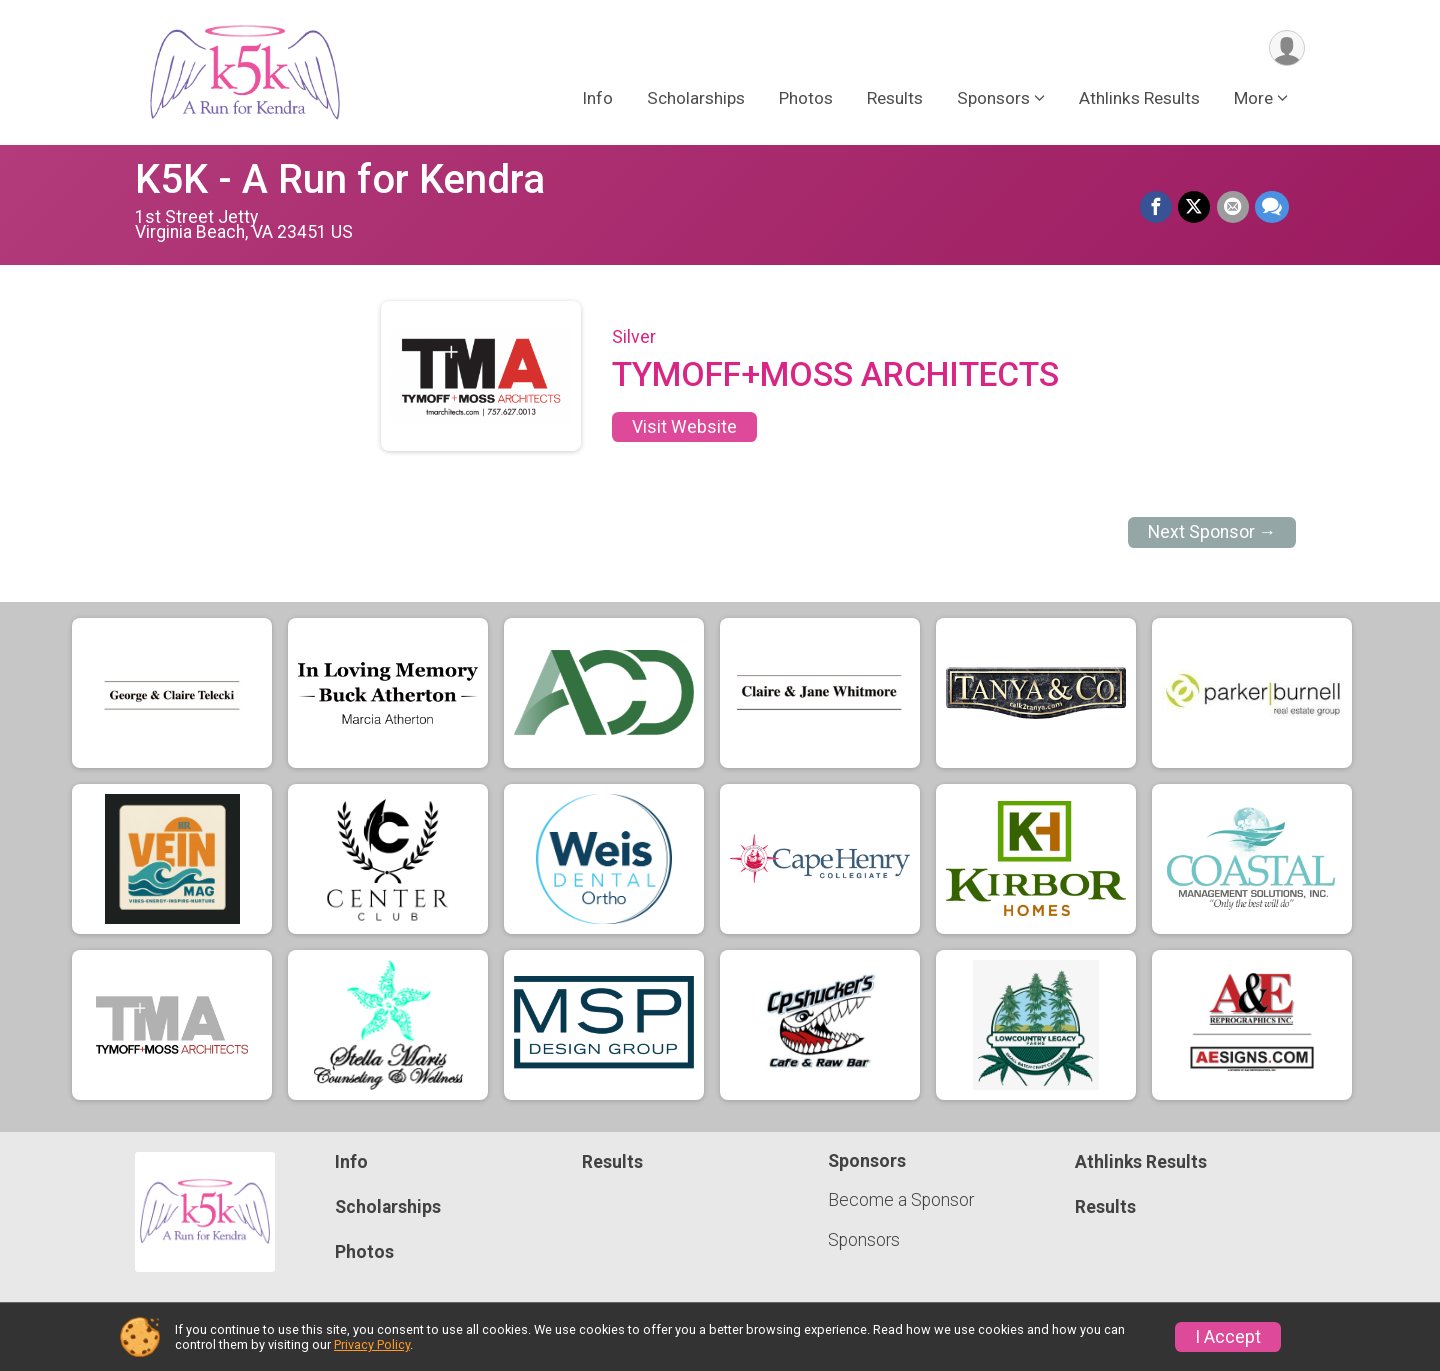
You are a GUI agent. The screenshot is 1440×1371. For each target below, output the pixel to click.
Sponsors (864, 1240)
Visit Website (684, 427)
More (1253, 99)
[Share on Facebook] (1157, 208)
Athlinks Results (1139, 99)
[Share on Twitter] (1195, 208)
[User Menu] (1286, 48)
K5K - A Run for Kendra (340, 179)
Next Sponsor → (1212, 532)
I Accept (1228, 1337)
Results (895, 99)
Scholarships (696, 99)
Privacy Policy (372, 1344)
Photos (806, 99)
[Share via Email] (1233, 208)
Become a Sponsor (901, 1200)
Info (597, 99)
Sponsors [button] (993, 99)
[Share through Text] (1272, 208)
